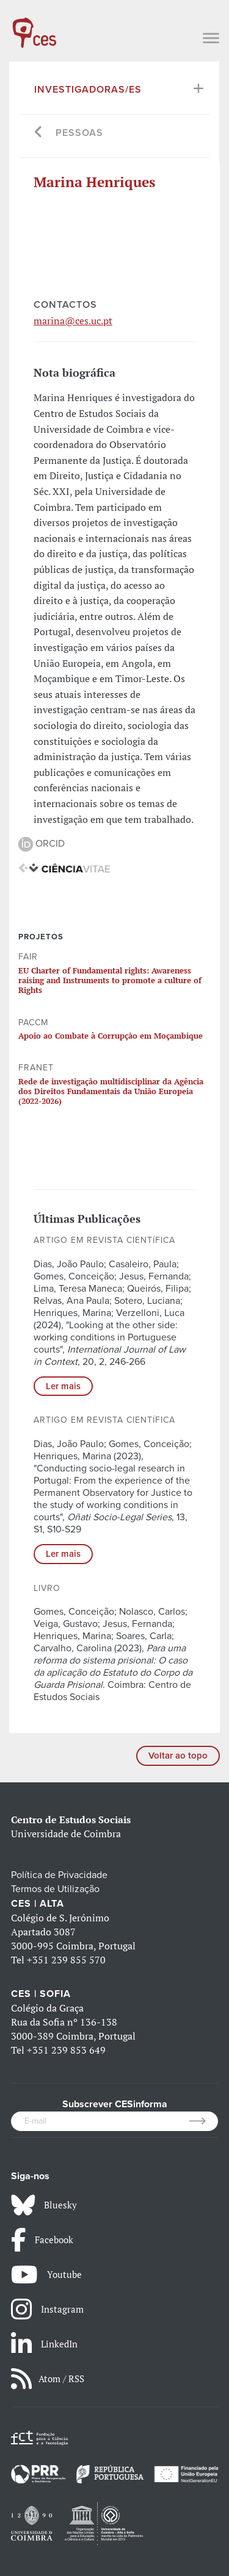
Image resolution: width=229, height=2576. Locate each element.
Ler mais (63, 1386)
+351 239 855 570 (66, 1959)
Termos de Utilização (55, 1889)
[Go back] (38, 133)
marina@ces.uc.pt (73, 320)
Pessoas (79, 133)
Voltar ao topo (178, 1755)
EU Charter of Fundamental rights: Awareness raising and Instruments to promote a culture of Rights (110, 980)
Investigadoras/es (88, 90)
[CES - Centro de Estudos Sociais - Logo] (34, 27)
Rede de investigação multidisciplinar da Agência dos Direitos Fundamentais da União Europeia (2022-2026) (110, 1091)
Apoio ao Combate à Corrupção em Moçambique (110, 1035)
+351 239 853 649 (66, 2050)
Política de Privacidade (59, 1875)
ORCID (41, 844)
